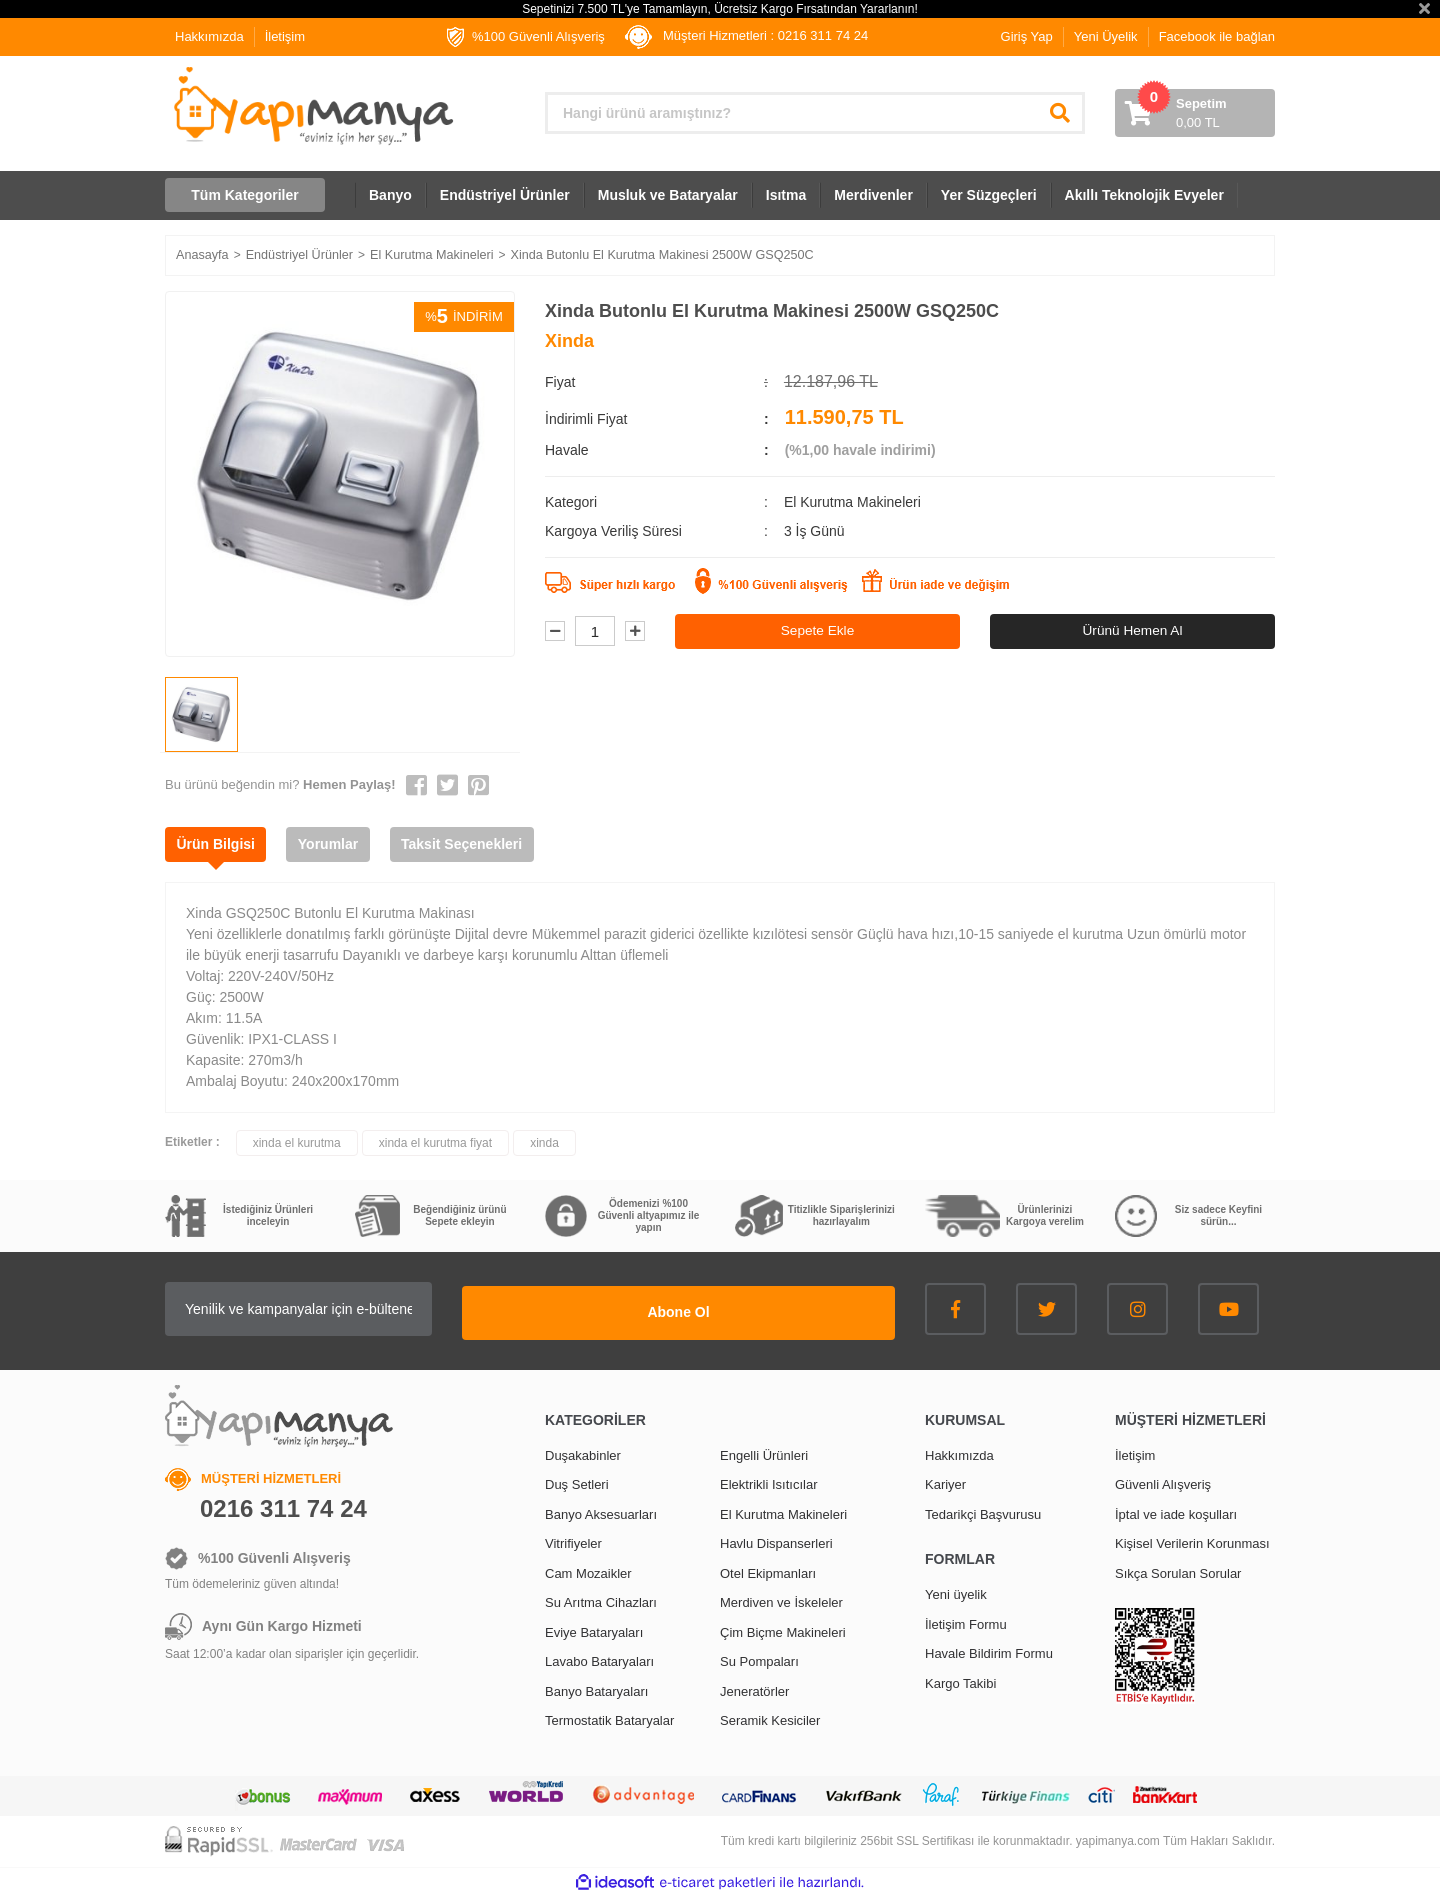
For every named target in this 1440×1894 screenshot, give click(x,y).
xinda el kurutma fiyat (435, 1143)
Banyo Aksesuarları (601, 1510)
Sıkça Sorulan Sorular (1178, 1569)
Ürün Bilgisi (219, 844)
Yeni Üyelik (1106, 36)
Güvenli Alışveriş (1163, 1481)
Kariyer (945, 1481)
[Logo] (311, 106)
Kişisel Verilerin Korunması (1192, 1540)
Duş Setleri (577, 1481)
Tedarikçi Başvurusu (983, 1510)
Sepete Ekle (818, 631)
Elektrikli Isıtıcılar (769, 1481)
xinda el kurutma (297, 1143)
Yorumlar (339, 844)
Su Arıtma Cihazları (601, 1599)
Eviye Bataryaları (594, 1628)
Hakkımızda (209, 36)
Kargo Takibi (960, 1679)
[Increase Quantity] (635, 632)
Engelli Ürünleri (764, 1451)
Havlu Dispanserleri (776, 1540)
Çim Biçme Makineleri (783, 1628)
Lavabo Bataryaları (599, 1658)
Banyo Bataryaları (596, 1687)
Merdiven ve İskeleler (781, 1599)
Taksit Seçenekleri (479, 844)
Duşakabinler (583, 1451)
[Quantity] (595, 632)
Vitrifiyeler (573, 1540)
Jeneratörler (754, 1687)
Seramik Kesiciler (770, 1717)
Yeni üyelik (956, 1591)
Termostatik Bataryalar (609, 1717)
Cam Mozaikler (588, 1569)
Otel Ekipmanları (768, 1569)
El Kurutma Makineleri (852, 502)
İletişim (285, 36)
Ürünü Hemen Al (1132, 631)
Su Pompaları (759, 1658)
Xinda (569, 341)
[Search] (815, 113)
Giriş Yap (1027, 36)
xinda (544, 1143)
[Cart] (1195, 113)
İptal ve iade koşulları (1176, 1510)
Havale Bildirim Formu (989, 1650)
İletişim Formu (966, 1620)
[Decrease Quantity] (555, 632)
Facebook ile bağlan (1217, 36)
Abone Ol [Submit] (770, 1309)
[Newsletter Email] (390, 1309)
